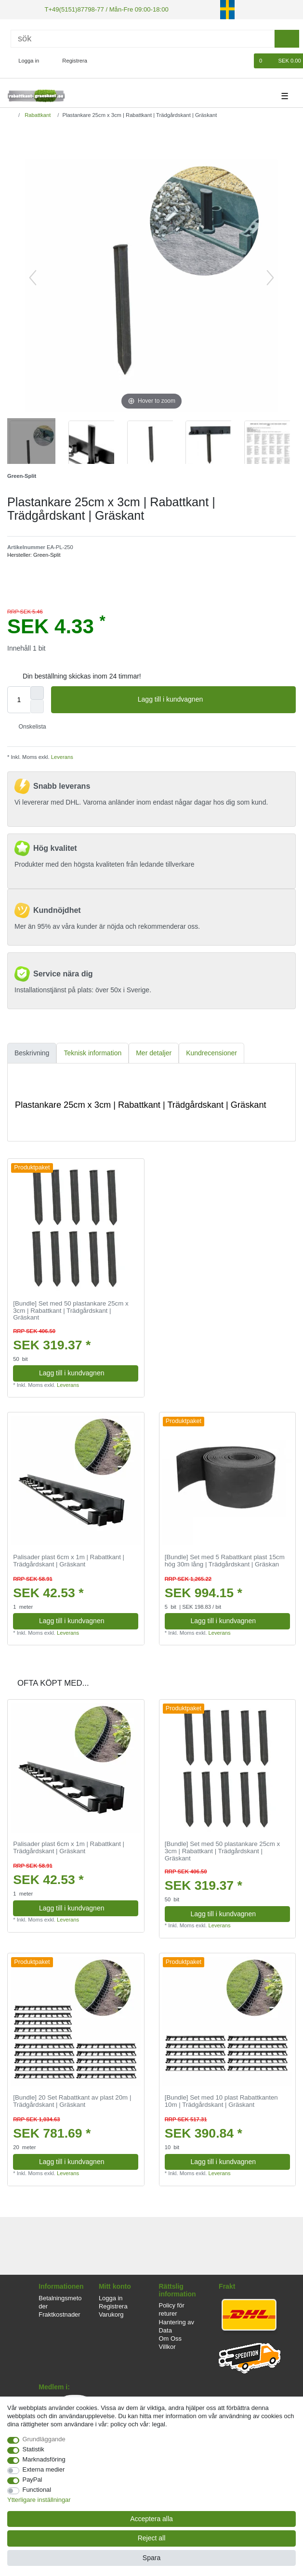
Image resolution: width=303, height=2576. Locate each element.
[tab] (31, 1052)
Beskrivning (31, 1052)
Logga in (111, 2297)
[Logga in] (25, 59)
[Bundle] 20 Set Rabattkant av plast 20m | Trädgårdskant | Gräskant (72, 2101)
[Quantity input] (18, 698)
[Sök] (143, 38)
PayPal (32, 2479)
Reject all (152, 2538)
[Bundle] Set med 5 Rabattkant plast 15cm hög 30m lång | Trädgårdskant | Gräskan (225, 1560)
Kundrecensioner (211, 1052)
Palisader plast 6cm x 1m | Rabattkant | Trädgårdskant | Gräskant (68, 1560)
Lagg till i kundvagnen (213, 698)
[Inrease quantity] (37, 692)
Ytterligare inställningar (39, 2499)
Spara (151, 2558)
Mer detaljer (153, 1052)
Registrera (113, 2305)
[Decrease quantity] (37, 705)
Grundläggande (44, 2439)
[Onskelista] (242, 59)
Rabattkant (37, 114)
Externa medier (44, 2469)
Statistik (33, 2449)
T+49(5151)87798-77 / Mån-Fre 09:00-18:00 (100, 8)
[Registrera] (69, 59)
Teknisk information (92, 1052)
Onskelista (28, 725)
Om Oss (170, 2337)
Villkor (167, 2345)
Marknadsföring (44, 2459)
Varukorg (111, 2313)
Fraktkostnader (59, 2313)
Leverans (61, 756)
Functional (37, 2489)
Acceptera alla (151, 2519)
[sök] (287, 38)
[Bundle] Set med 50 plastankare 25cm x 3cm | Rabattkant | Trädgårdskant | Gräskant (70, 1309)
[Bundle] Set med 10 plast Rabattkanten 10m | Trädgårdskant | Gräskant (221, 2101)
